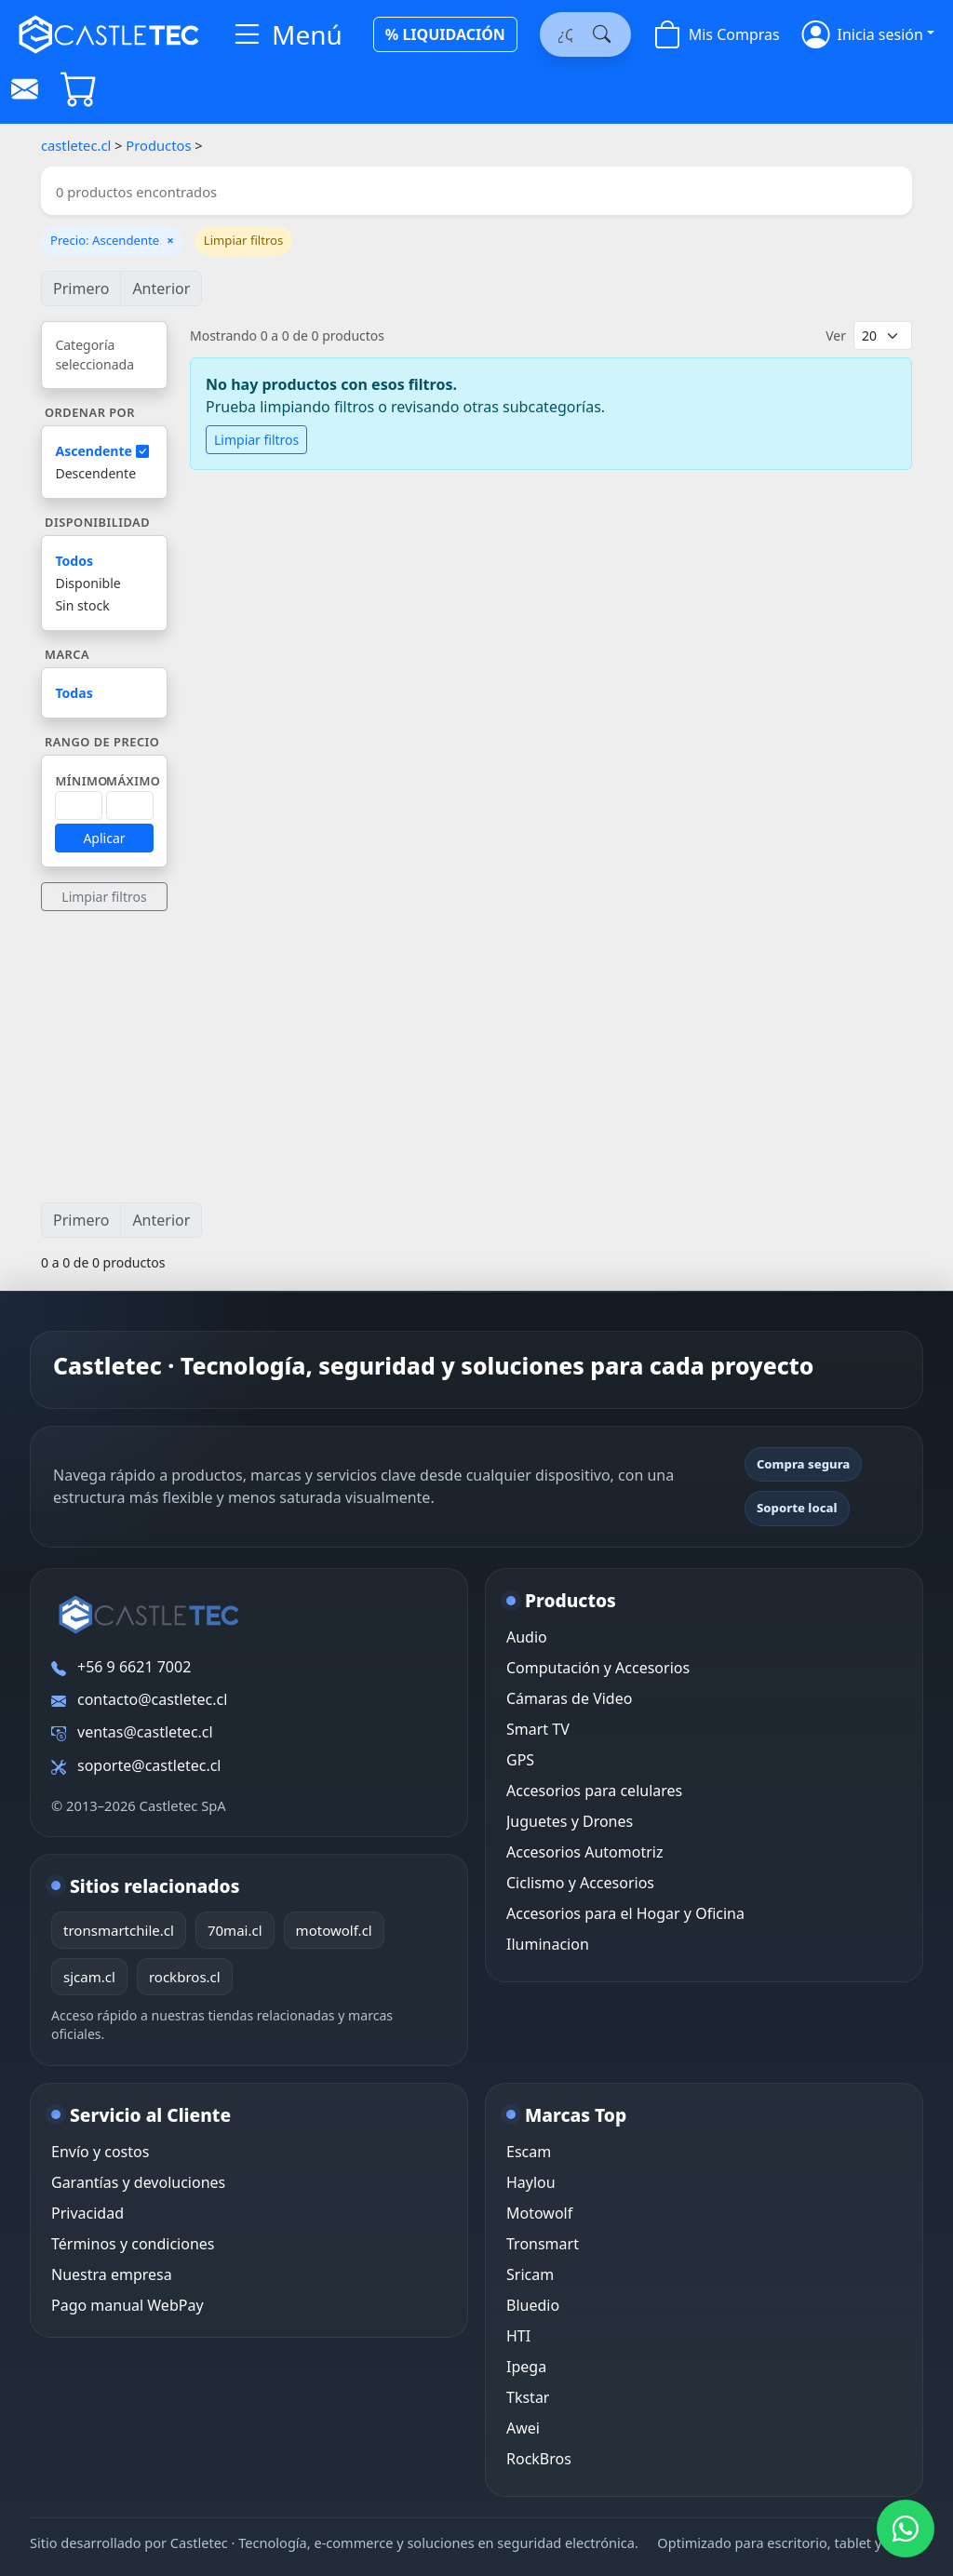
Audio (526, 1637)
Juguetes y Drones (569, 1821)
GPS (520, 1760)
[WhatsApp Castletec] (905, 2528)
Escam (528, 2151)
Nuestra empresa (111, 2274)
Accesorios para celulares (594, 1790)
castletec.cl (76, 145)
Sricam (530, 2274)
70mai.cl (235, 1930)
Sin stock (82, 605)
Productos (158, 145)
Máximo (133, 780)
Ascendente (101, 451)
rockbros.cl (185, 1976)
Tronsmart (542, 2244)
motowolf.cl (334, 1930)
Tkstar (527, 2397)
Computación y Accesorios (598, 1667)
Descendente (95, 473)
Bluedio (532, 2305)
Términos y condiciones (133, 2244)
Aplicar (104, 838)
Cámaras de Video (569, 1698)
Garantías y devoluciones (138, 2182)
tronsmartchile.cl (118, 1930)
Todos (74, 561)
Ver (835, 335)
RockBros (538, 2459)
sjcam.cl (89, 1976)
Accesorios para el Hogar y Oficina (625, 1913)
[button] (868, 34)
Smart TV (538, 1729)
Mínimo (81, 780)
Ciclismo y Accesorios (580, 1882)
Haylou (531, 2182)
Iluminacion (547, 1944)
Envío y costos (100, 2151)
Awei (523, 2428)
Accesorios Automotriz (584, 1852)
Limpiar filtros (244, 240)
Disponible (87, 583)
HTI (518, 2336)
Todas (73, 693)
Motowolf (539, 2213)
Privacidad (87, 2213)
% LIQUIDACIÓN (445, 34)
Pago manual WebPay (127, 2305)
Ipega (526, 2366)
